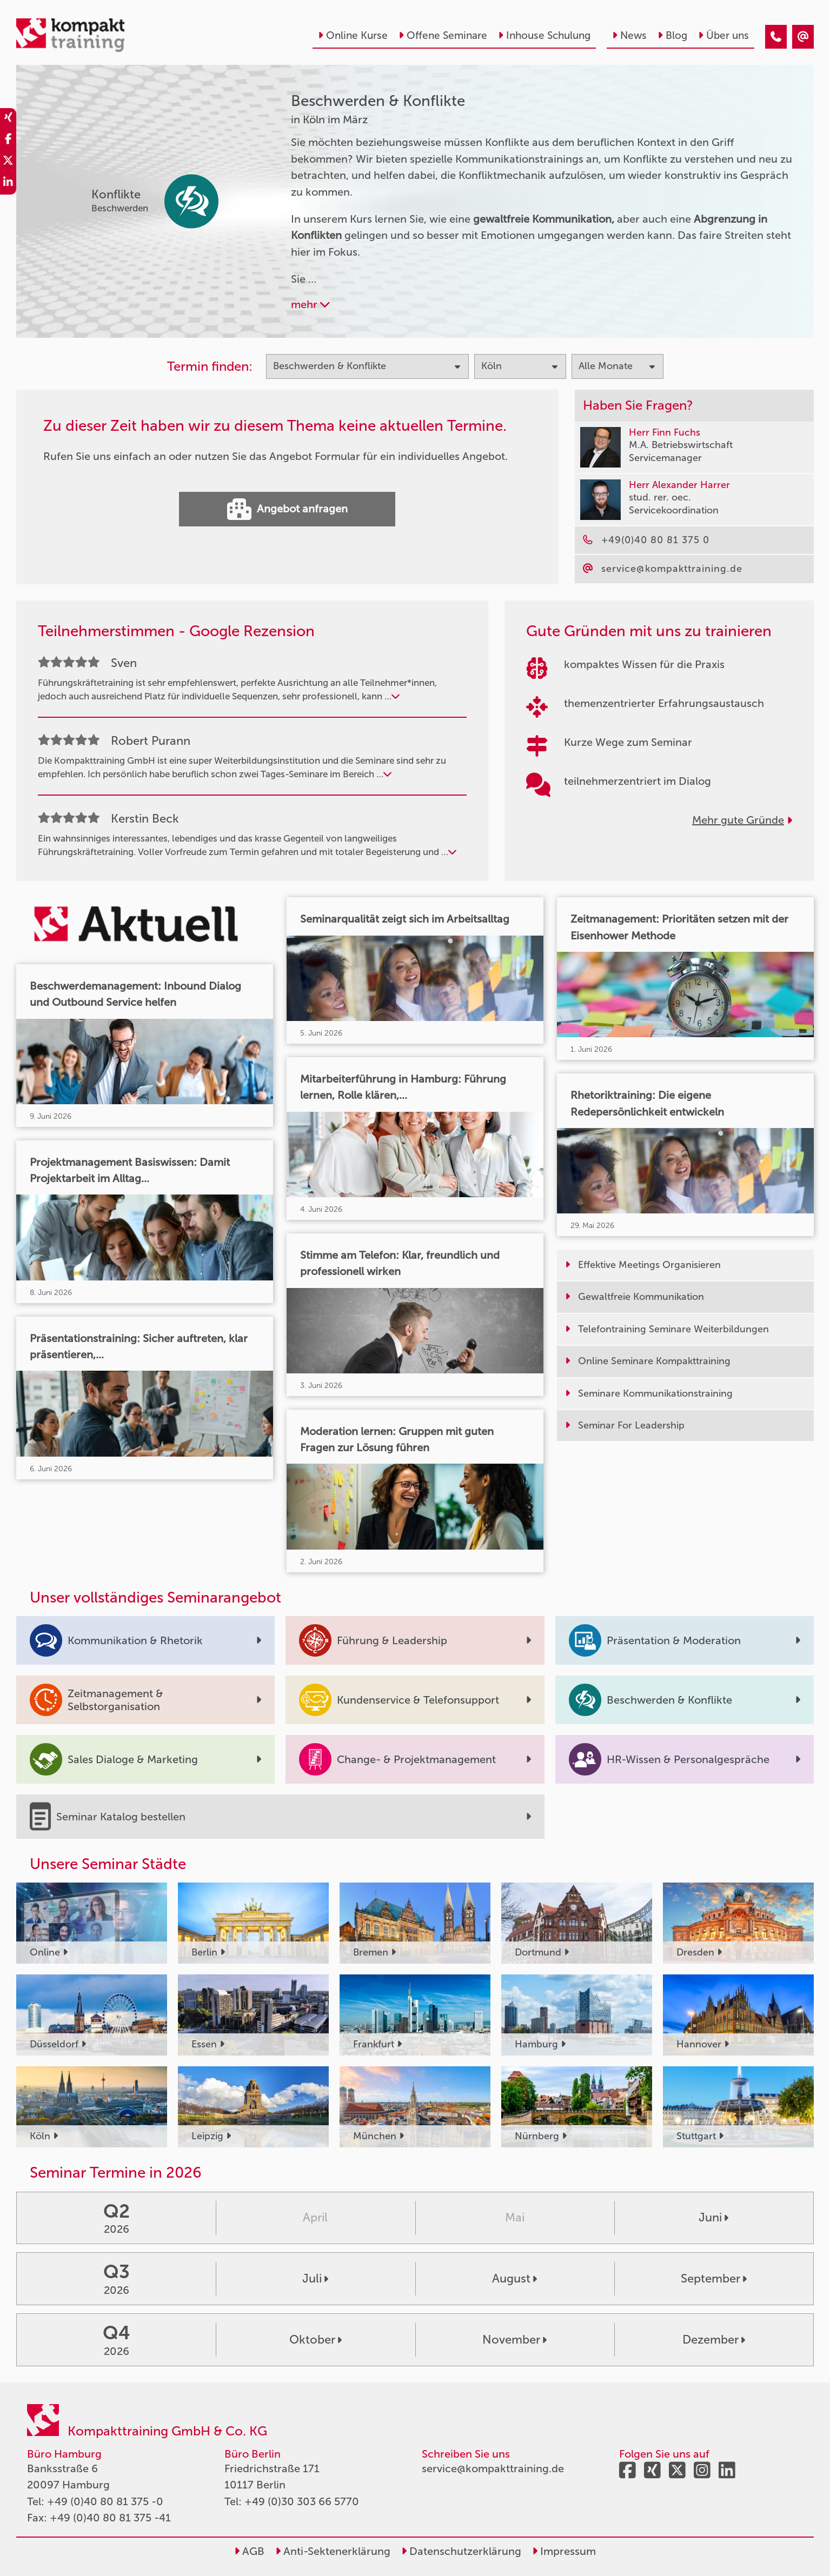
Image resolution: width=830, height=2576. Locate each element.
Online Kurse (353, 35)
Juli (315, 2278)
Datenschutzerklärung (461, 2551)
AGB (249, 2551)
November (514, 2339)
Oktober (315, 2339)
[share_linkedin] (8, 184)
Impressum (564, 2551)
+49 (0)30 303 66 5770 (301, 2501)
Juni (713, 2217)
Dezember (713, 2339)
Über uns (723, 35)
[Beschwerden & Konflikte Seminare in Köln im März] (776, 37)
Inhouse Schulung (544, 35)
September (714, 2278)
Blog (672, 35)
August (514, 2278)
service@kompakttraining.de (493, 2468)
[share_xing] (8, 119)
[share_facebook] (8, 140)
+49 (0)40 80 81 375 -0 (105, 2501)
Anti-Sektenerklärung (332, 2551)
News (629, 35)
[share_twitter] (8, 162)
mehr (310, 304)
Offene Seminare (443, 35)
